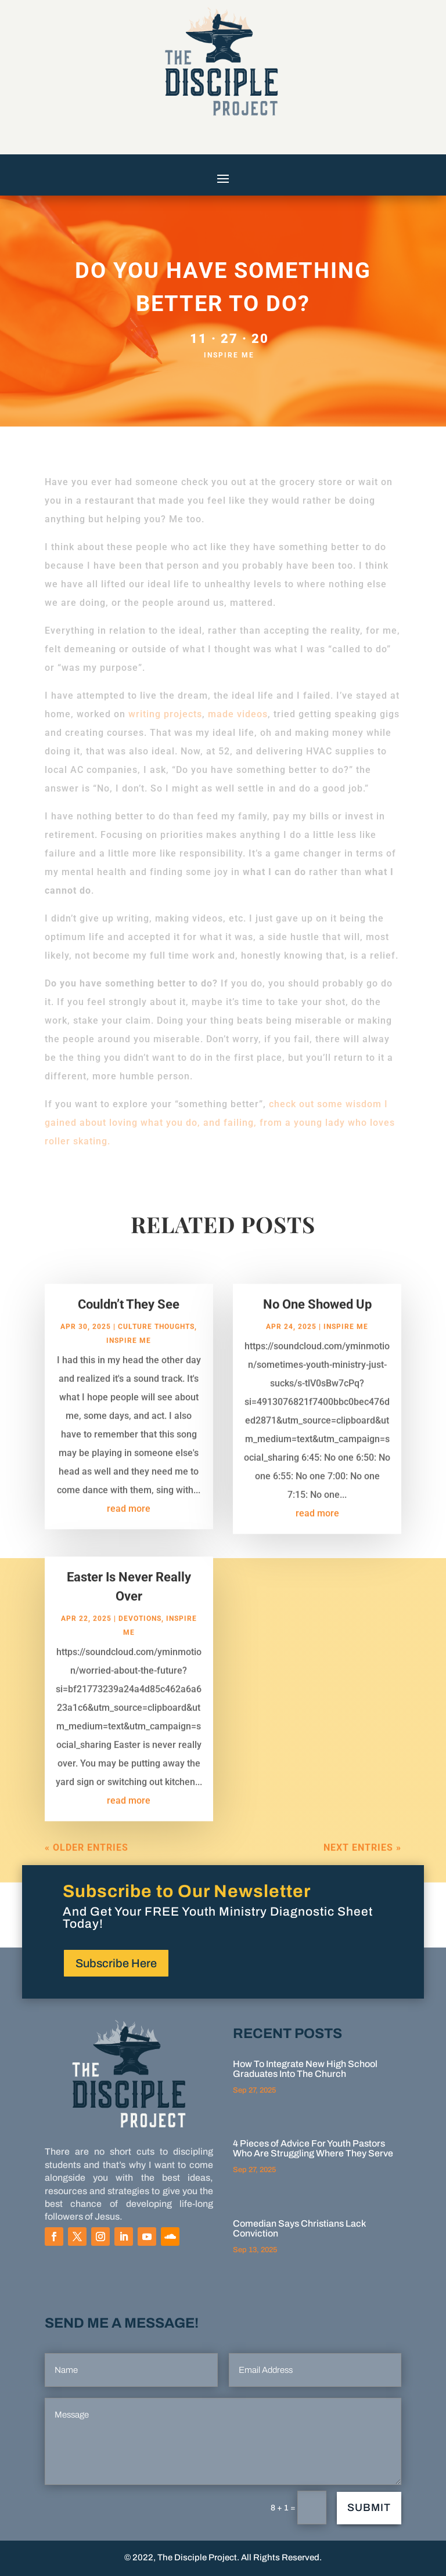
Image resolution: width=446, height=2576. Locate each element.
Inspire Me (229, 355)
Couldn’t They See (128, 1316)
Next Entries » (362, 1859)
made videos (238, 714)
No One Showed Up (317, 1316)
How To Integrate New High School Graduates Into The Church (305, 2069)
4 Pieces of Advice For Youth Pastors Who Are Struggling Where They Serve (313, 2148)
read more (128, 1520)
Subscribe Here (116, 1963)
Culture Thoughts (156, 1339)
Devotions (139, 1631)
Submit (369, 2507)
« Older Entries (86, 1859)
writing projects (165, 714)
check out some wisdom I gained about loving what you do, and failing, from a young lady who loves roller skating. (220, 1123)
